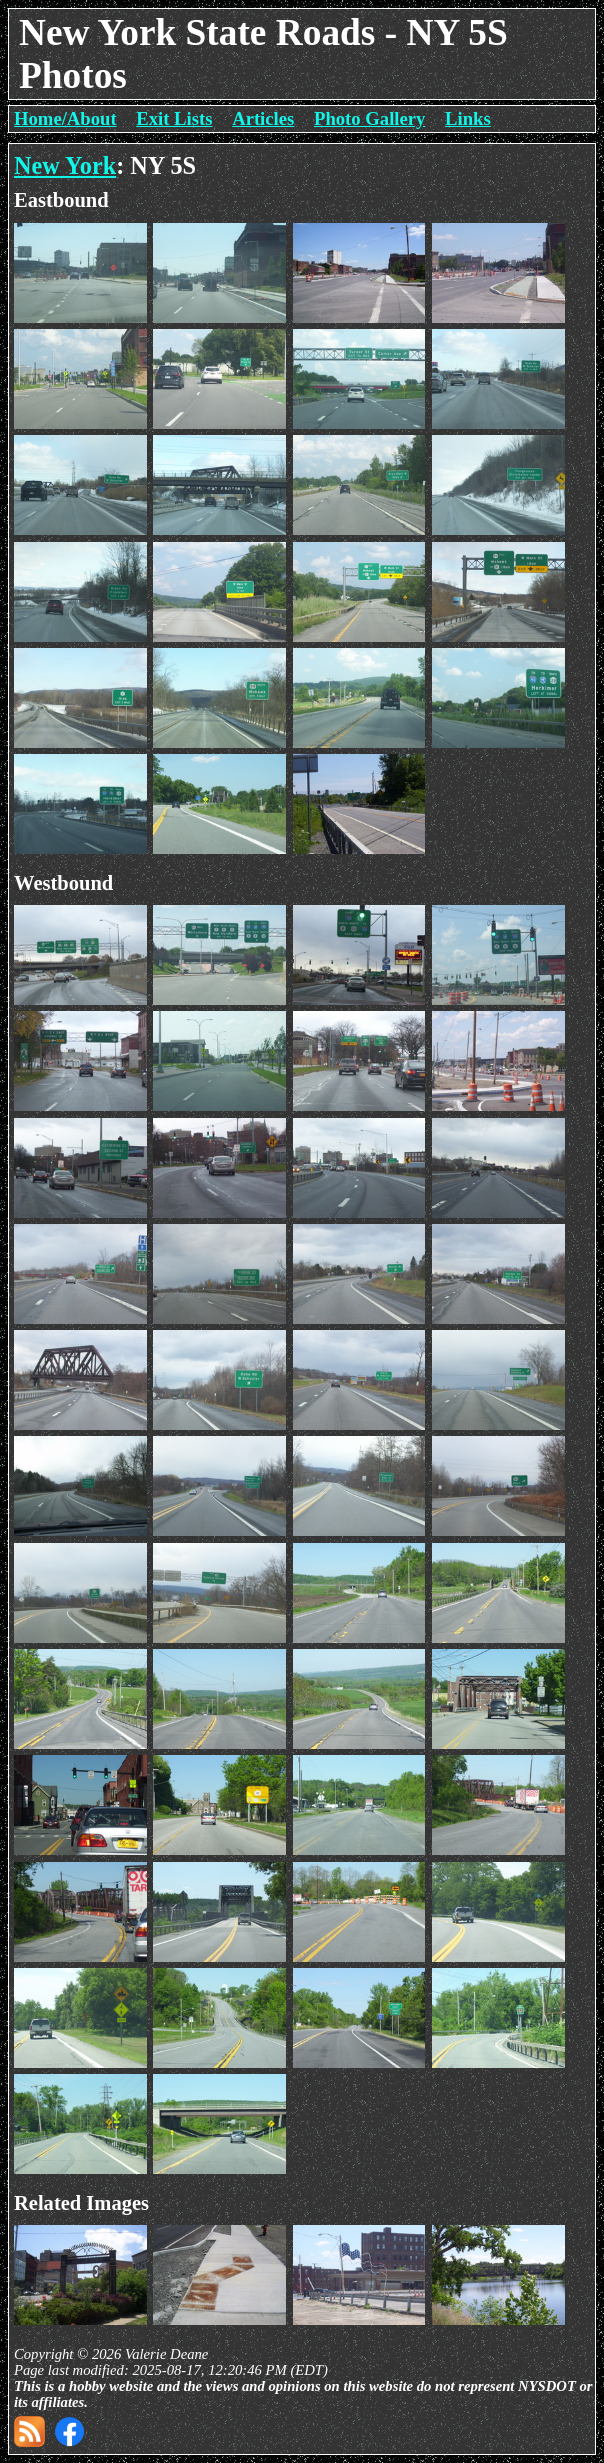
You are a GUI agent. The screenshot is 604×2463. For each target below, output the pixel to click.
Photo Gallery (369, 118)
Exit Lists (174, 118)
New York (65, 165)
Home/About (65, 118)
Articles (263, 118)
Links (468, 118)
